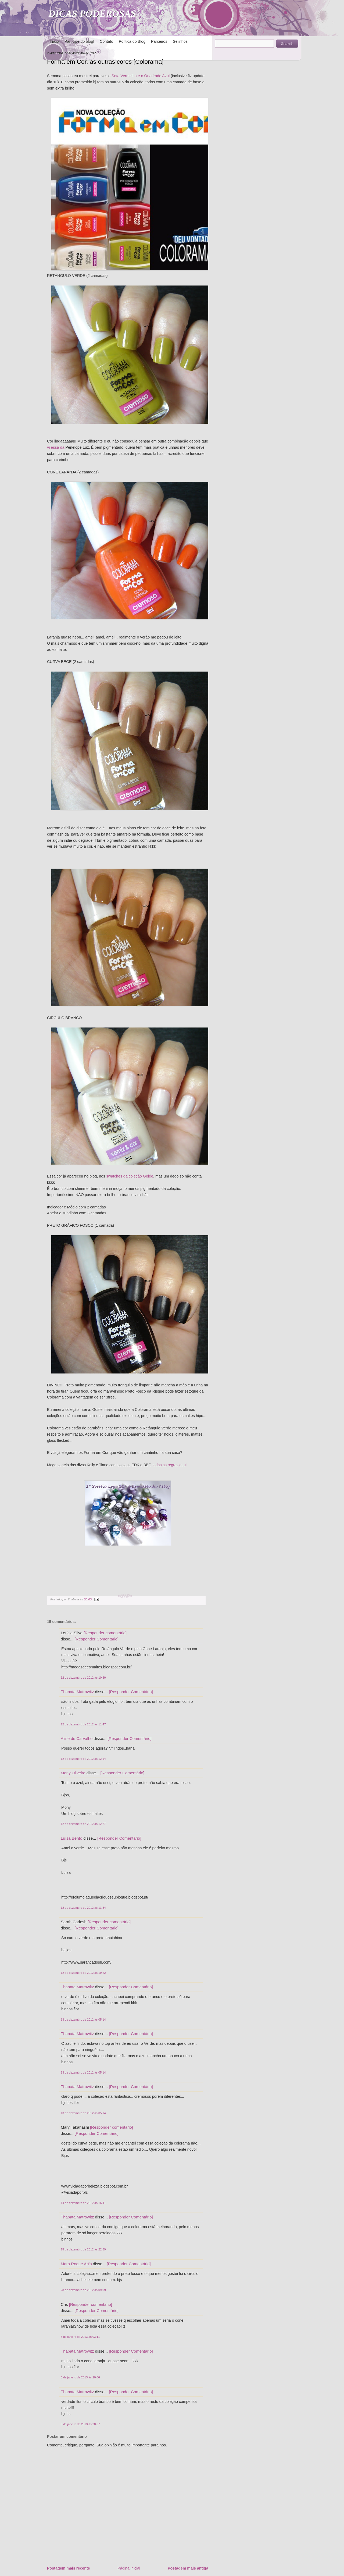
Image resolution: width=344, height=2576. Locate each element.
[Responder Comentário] (97, 1639)
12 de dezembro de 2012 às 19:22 (83, 1972)
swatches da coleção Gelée (129, 1176)
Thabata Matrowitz (77, 1691)
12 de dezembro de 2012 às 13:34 (83, 1907)
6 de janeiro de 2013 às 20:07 (80, 2424)
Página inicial (128, 2568)
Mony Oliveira (73, 1773)
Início (54, 41)
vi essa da (55, 447)
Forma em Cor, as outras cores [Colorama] (105, 61)
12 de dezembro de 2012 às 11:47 (83, 1724)
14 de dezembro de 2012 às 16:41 (83, 2202)
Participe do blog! (79, 41)
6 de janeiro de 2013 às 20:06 (80, 2377)
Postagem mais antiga (188, 2568)
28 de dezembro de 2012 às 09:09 (83, 2290)
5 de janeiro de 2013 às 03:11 (80, 2336)
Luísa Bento (71, 1838)
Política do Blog (132, 41)
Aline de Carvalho (76, 1738)
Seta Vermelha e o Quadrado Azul (141, 76)
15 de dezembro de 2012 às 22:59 (83, 2249)
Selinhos (180, 41)
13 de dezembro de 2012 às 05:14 (83, 2019)
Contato (106, 41)
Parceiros (159, 41)
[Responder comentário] (105, 1632)
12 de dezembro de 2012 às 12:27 (83, 1823)
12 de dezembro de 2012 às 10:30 (83, 1677)
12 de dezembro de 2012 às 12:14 (83, 1758)
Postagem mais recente (68, 2568)
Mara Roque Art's (76, 2263)
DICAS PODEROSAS (92, 13)
